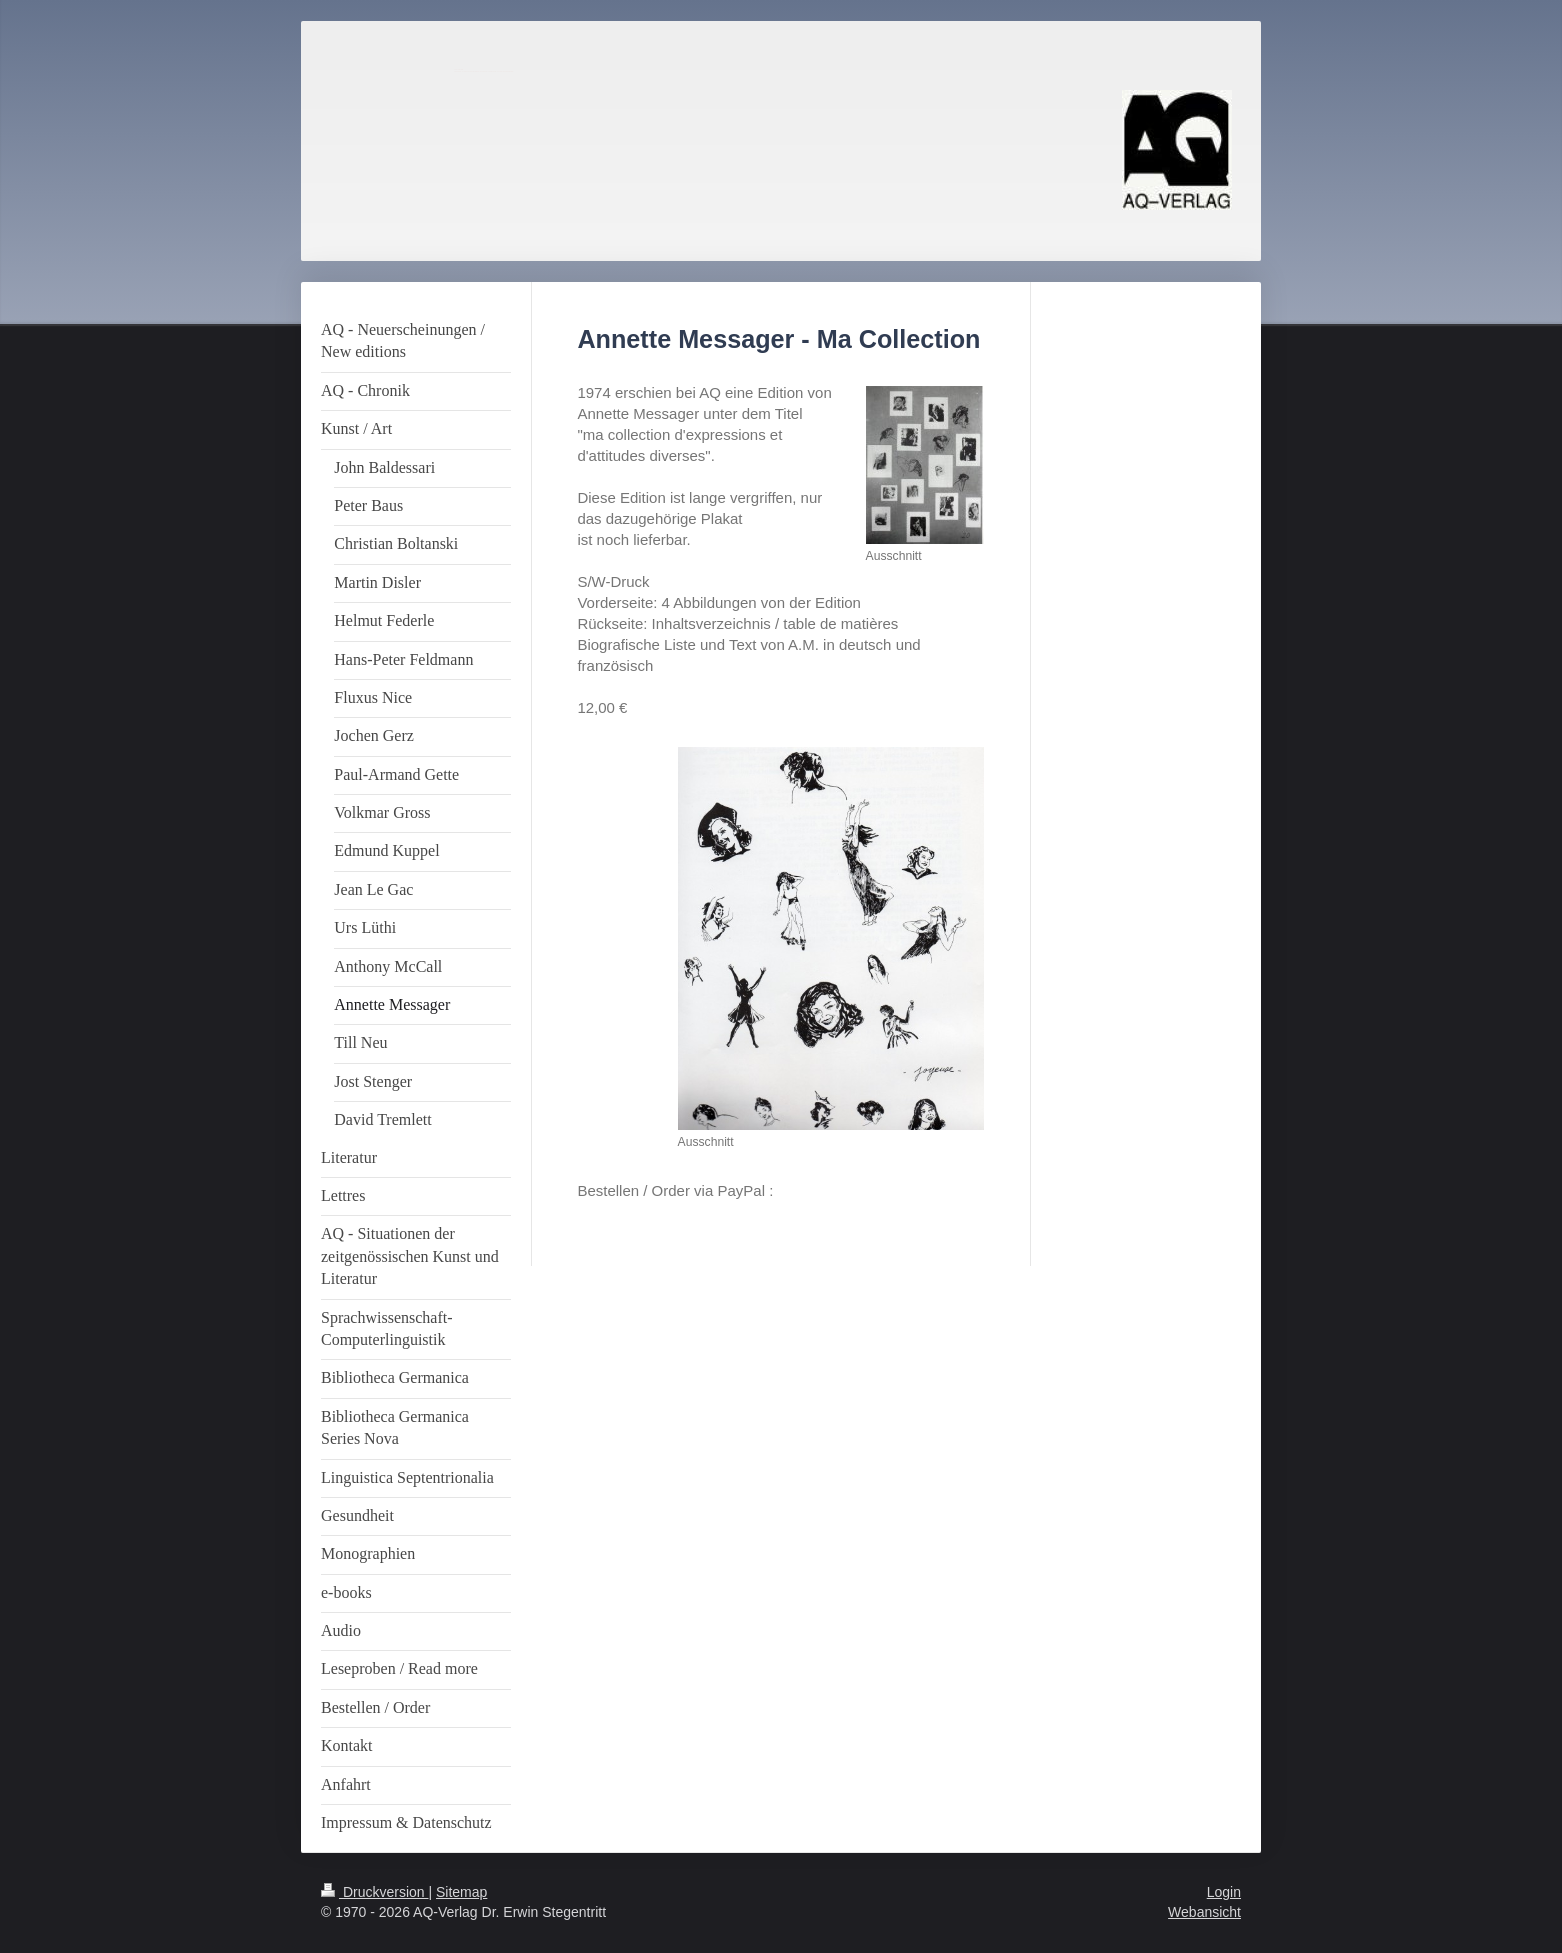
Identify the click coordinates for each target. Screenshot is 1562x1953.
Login (1224, 1892)
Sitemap (461, 1892)
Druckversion (374, 1892)
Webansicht (1204, 1912)
